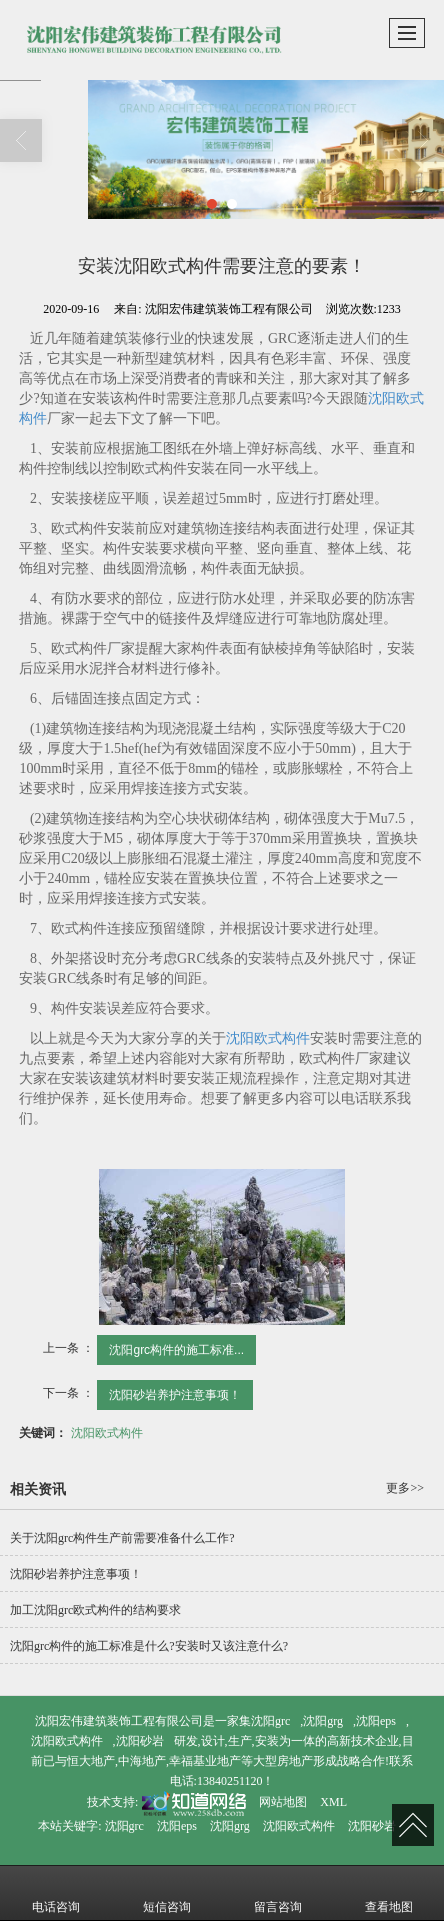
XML (333, 1802)
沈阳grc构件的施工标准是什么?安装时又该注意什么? (149, 1646)
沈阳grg (323, 1721)
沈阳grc (270, 1721)
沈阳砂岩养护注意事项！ (175, 1395)
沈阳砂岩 (140, 1741)
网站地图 (283, 1802)
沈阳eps (376, 1721)
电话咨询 (56, 1893)
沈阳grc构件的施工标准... (176, 1350)
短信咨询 (167, 1893)
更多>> (405, 1488)
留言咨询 (278, 1893)
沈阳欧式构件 (268, 1038)
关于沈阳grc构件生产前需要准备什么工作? (122, 1538)
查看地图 (389, 1893)
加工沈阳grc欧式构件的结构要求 (95, 1610)
